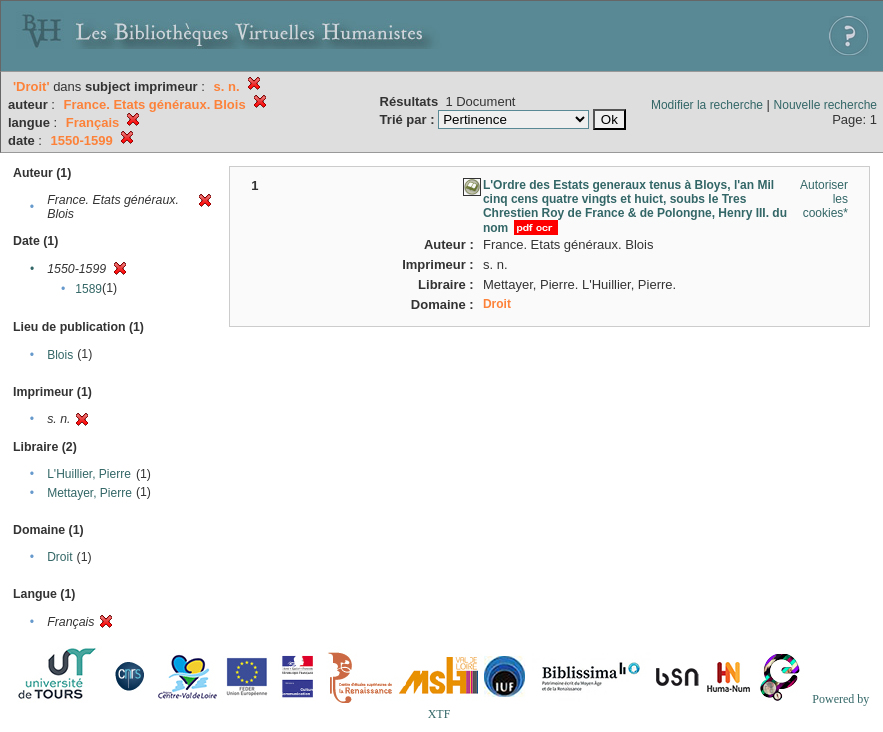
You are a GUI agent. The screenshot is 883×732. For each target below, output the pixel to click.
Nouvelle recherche (825, 105)
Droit (59, 557)
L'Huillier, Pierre (89, 474)
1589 (88, 289)
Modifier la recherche (707, 105)
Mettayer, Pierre (89, 493)
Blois (60, 355)
